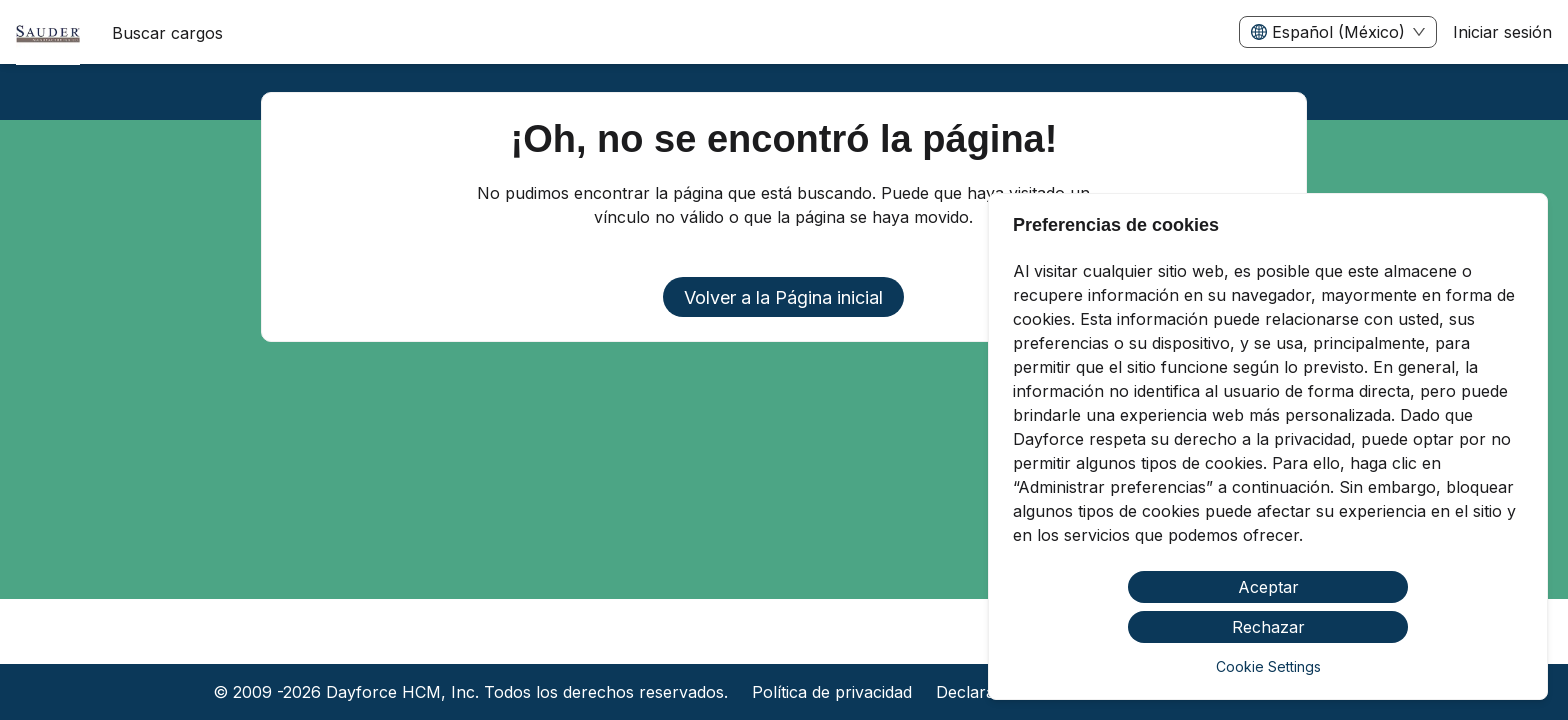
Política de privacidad (832, 692)
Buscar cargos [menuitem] (167, 33)
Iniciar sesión (1502, 32)
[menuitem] (48, 33)
